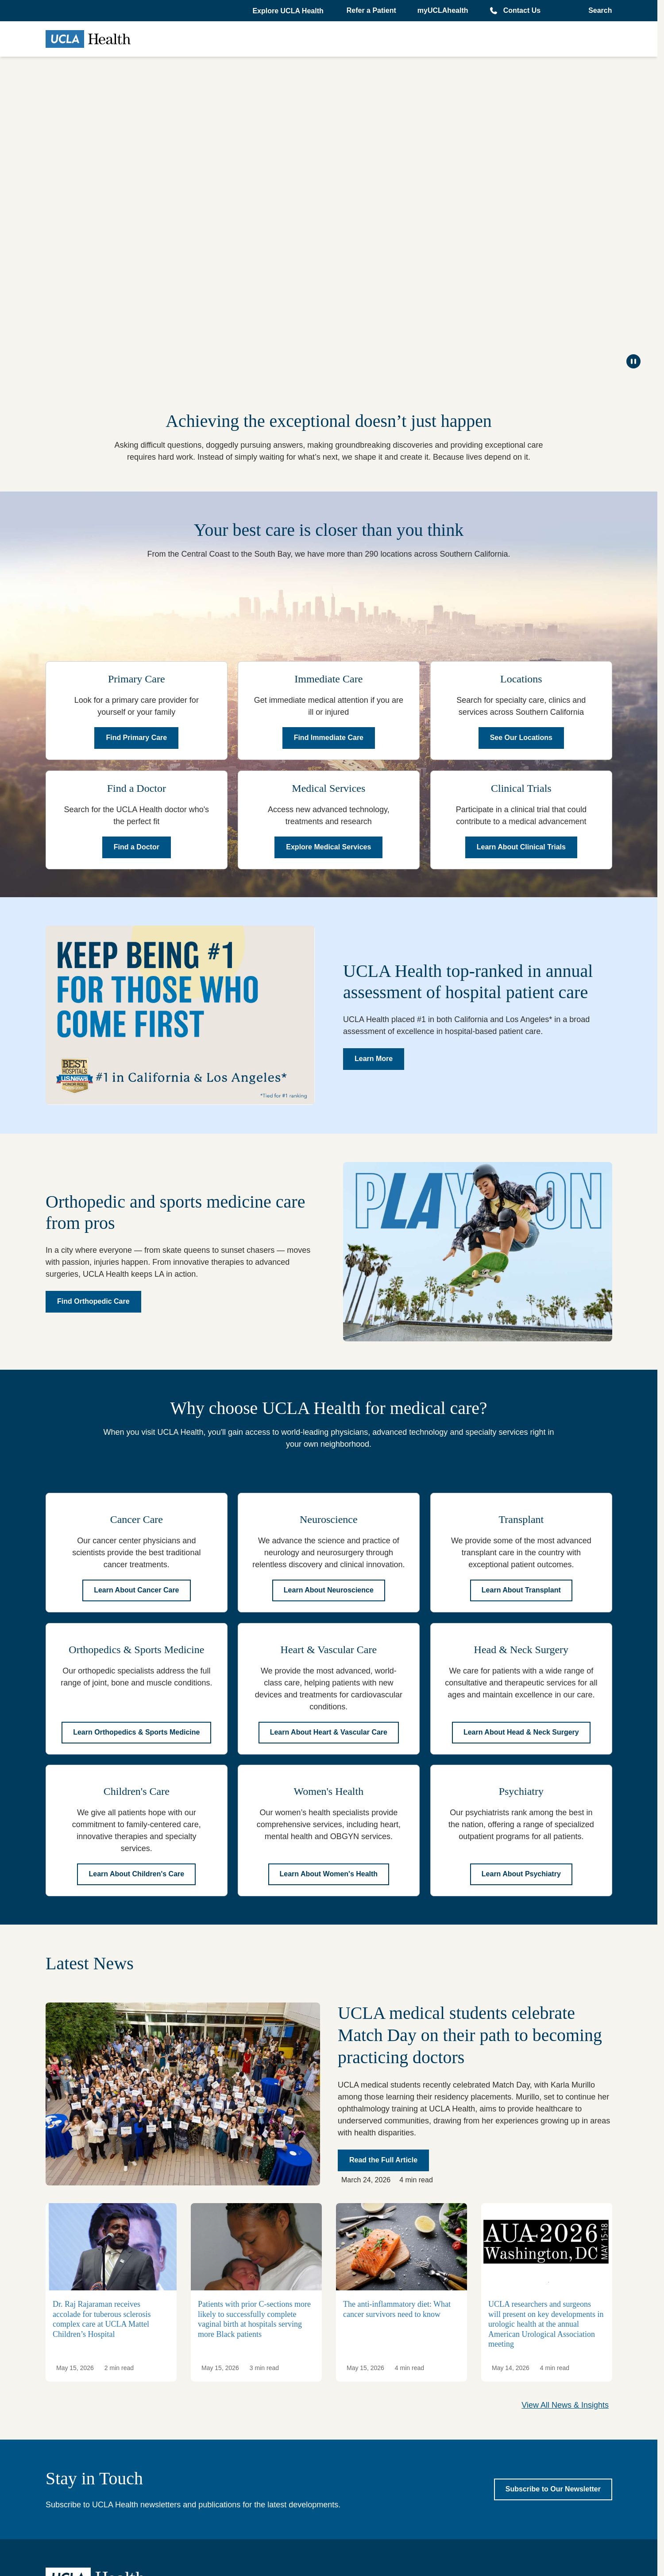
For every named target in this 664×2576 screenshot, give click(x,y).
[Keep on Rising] (329, 216)
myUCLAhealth (442, 10)
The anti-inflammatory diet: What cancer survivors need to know (397, 2309)
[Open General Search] (597, 10)
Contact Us (521, 10)
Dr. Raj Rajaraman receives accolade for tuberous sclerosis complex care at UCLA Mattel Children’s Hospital (102, 2319)
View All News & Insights (565, 2405)
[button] (288, 11)
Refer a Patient (371, 10)
